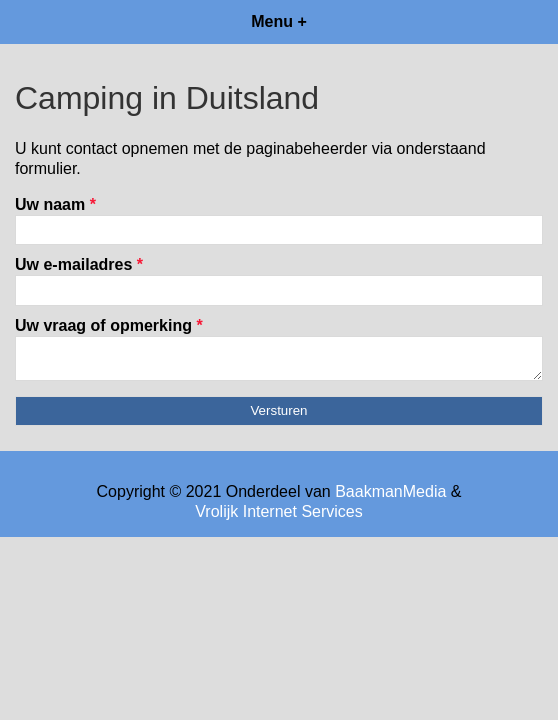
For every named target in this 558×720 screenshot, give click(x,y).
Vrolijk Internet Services (278, 517)
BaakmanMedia (390, 497)
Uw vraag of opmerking (109, 325)
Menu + (279, 21)
